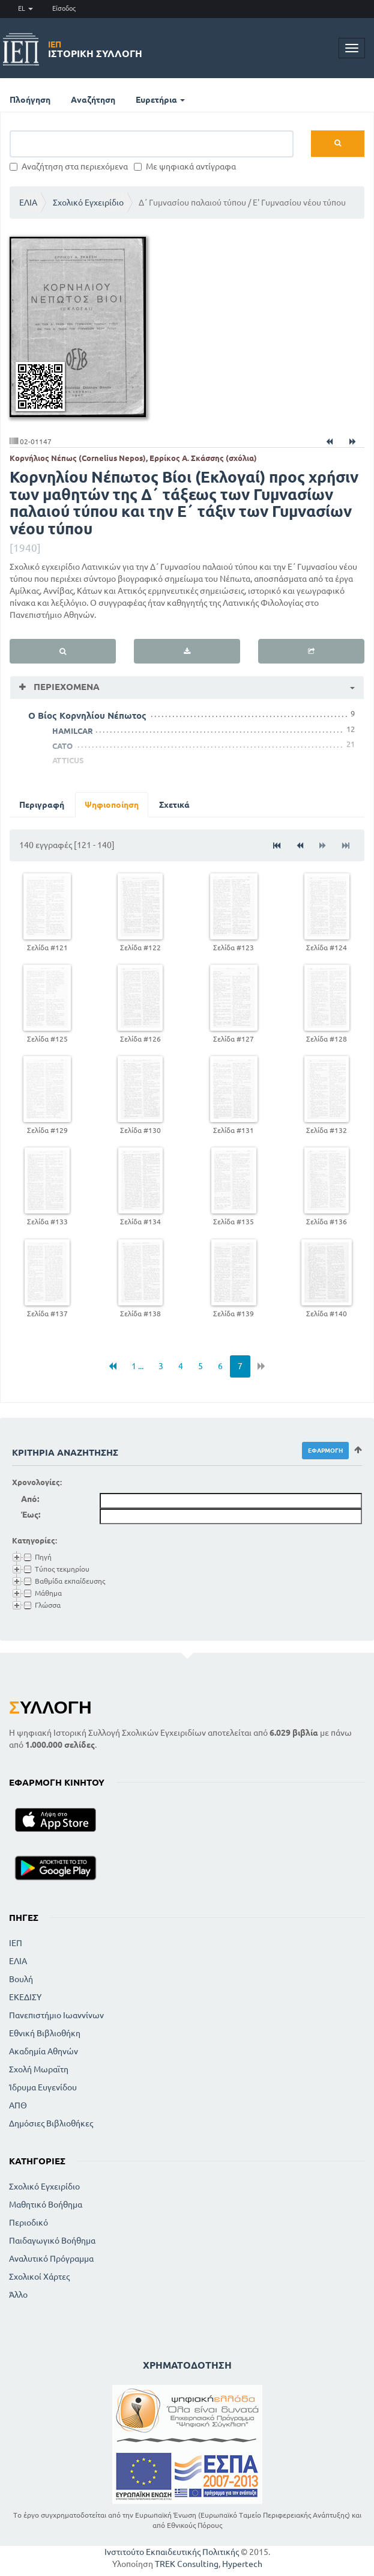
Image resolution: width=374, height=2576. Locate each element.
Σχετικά (174, 805)
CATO (62, 746)
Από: (30, 1499)
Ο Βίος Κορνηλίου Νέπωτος (87, 715)
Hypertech (242, 2564)
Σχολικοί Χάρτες (39, 2276)
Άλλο (18, 2295)
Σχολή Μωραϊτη (38, 2069)
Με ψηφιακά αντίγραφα (185, 166)
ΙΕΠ (15, 1943)
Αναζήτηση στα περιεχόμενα (69, 166)
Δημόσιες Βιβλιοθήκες (51, 2123)
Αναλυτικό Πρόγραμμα (51, 2258)
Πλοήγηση (30, 100)
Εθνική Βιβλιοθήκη (44, 2033)
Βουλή (21, 1979)
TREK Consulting (187, 2564)
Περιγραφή (41, 805)
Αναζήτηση (93, 100)
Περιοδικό (28, 2222)
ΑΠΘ (18, 2105)
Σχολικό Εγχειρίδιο (88, 202)
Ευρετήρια (160, 100)
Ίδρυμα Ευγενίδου (43, 2087)
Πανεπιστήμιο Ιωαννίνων (56, 2015)
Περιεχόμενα (65, 687)
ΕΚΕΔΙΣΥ (25, 1997)
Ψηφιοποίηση (112, 805)
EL (25, 8)
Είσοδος (64, 8)
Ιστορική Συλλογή (95, 49)
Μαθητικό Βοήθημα (45, 2204)
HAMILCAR (72, 731)
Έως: (30, 1514)
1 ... (137, 1366)
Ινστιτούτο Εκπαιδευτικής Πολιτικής (171, 2552)
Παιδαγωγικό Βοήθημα (52, 2240)
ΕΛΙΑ (28, 202)
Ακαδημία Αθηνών (43, 2051)
